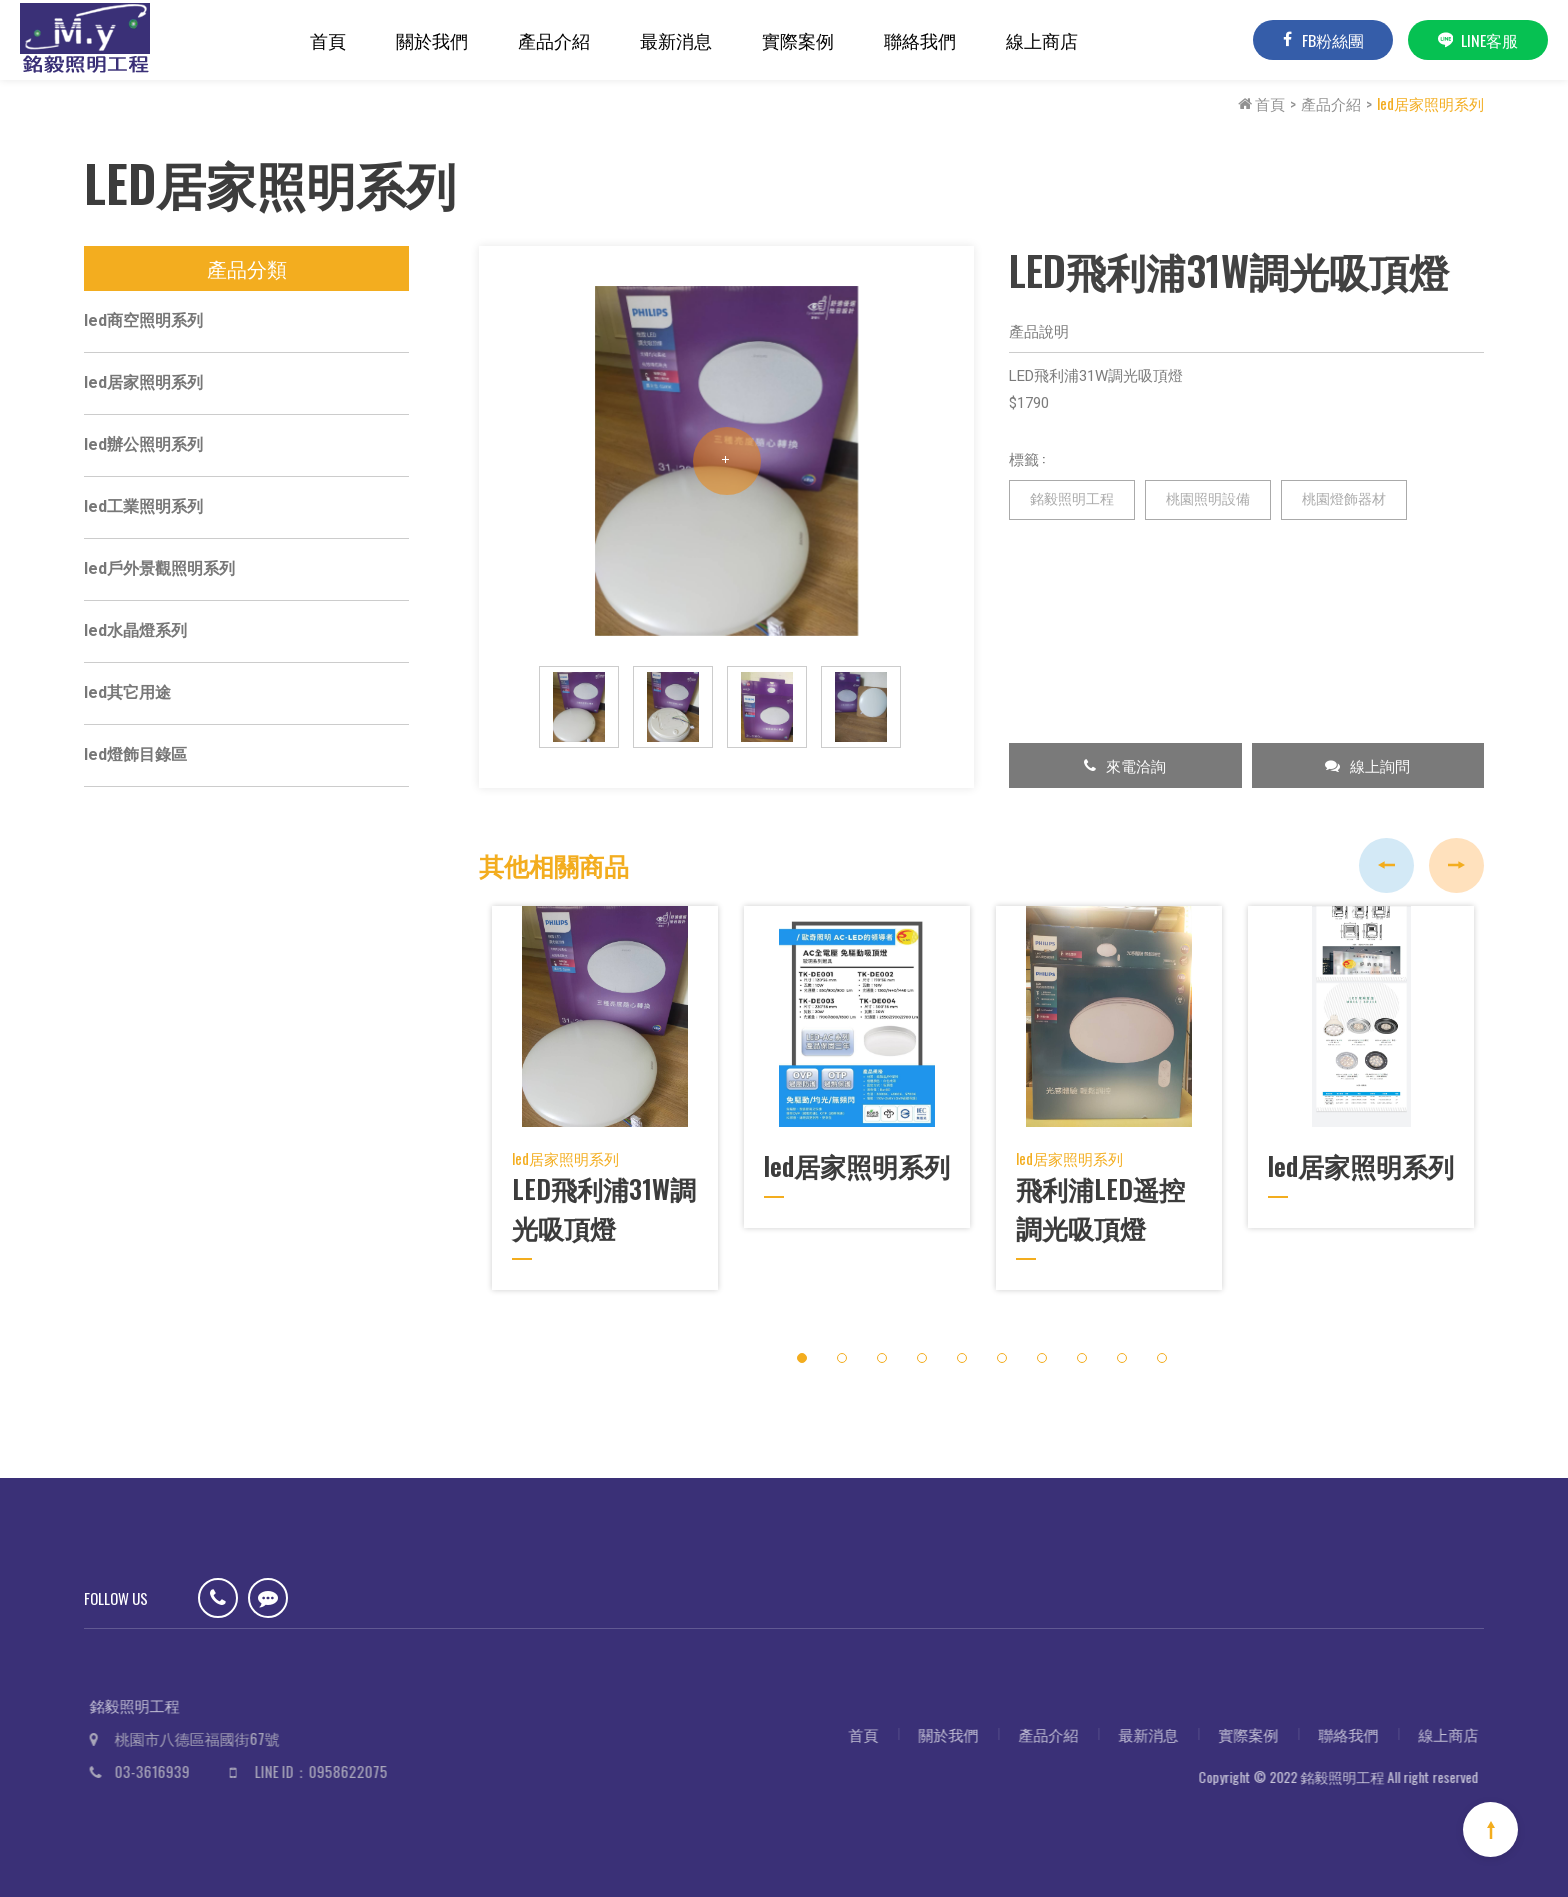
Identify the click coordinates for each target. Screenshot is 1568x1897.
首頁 (328, 40)
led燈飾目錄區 (135, 760)
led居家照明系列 (1430, 103)
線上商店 (1042, 40)
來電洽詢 (1125, 771)
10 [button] (1161, 1346)
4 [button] (921, 1346)
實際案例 (798, 40)
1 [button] (801, 1346)
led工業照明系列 (143, 512)
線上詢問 (1367, 771)
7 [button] (1041, 1346)
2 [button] (841, 1346)
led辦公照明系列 (143, 450)
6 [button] (1001, 1346)
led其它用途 (127, 698)
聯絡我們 (920, 40)
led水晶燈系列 (135, 636)
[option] (726, 467)
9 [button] (1121, 1346)
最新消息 (676, 40)
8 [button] (1081, 1346)
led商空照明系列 (143, 326)
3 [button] (881, 1346)
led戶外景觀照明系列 (159, 574)
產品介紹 (554, 40)
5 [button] (961, 1346)
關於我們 (432, 40)
